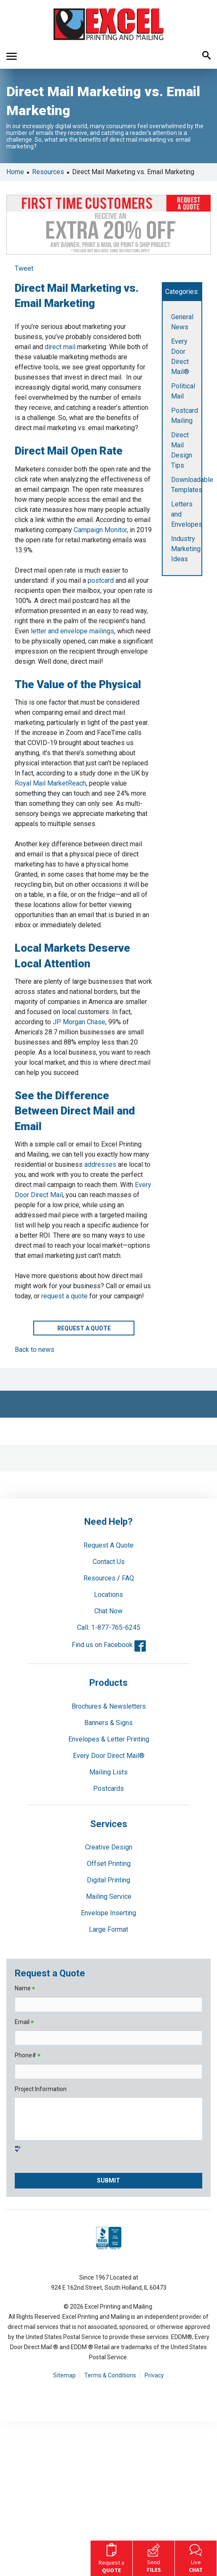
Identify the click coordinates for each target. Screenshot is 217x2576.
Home (15, 172)
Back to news (34, 1350)
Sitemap (64, 2375)
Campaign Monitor (100, 530)
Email (24, 2023)
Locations (108, 1595)
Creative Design (108, 1847)
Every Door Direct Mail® (109, 1756)
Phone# (27, 2056)
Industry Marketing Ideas (186, 549)
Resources (48, 172)
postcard (101, 580)
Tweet (24, 268)
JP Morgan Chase (79, 1022)
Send (153, 2557)
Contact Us (109, 1562)
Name (25, 1989)
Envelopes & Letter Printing (108, 1739)
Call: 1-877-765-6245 (108, 1627)
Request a (111, 2557)
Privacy (154, 2375)
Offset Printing (109, 1864)
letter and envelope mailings (72, 631)
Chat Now (108, 1611)
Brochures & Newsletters (109, 1706)
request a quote (64, 1296)
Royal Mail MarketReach (50, 783)
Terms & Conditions (110, 2375)
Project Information (41, 2089)
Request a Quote (84, 1328)
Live (196, 2557)
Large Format (108, 1929)
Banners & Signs (108, 1723)
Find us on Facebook (109, 1645)
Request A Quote (108, 1545)
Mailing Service (108, 1896)
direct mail (60, 347)
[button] (11, 56)
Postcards (108, 1789)
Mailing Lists (108, 1772)
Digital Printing (108, 1880)
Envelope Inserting (108, 1913)
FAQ (128, 1578)
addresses (100, 1164)
